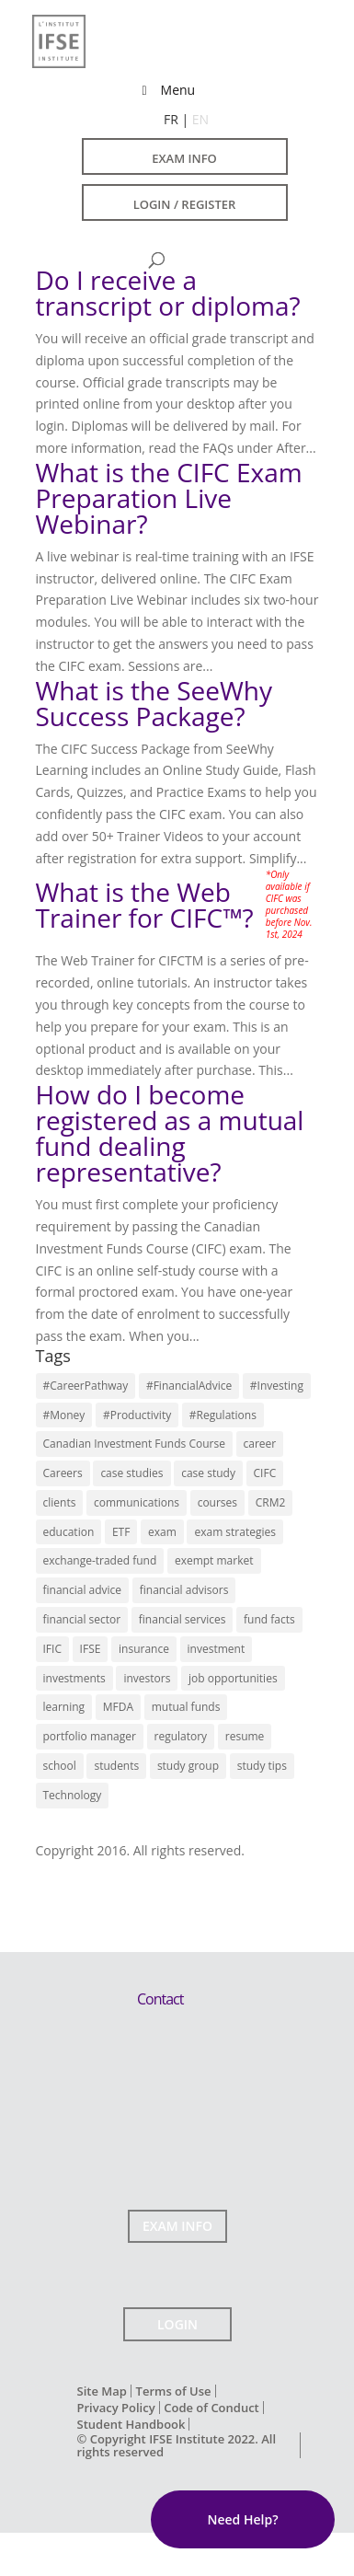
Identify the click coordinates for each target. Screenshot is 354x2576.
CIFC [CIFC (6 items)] (265, 1473)
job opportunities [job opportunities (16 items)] (233, 1678)
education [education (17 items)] (69, 1532)
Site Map (102, 2391)
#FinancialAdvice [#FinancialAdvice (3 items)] (189, 1385)
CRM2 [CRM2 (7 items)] (271, 1502)
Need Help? (242, 2519)
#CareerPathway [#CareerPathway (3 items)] (86, 1385)
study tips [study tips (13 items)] (262, 1765)
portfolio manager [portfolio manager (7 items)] (89, 1736)
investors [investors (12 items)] (146, 1678)
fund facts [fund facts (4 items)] (269, 1619)
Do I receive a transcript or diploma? (168, 292)
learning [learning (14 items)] (64, 1707)
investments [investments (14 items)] (74, 1678)
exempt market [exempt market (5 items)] (214, 1560)
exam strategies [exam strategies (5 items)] (235, 1532)
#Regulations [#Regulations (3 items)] (223, 1415)
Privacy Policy (116, 2407)
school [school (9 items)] (59, 1765)
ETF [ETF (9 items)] (121, 1532)
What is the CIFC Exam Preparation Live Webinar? (169, 498)
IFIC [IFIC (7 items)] (52, 1649)
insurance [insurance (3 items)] (144, 1649)
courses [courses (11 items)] (217, 1502)
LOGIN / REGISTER (184, 204)
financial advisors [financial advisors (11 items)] (184, 1590)
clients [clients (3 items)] (59, 1502)
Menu (165, 89)
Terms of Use (173, 2391)
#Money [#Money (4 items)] (64, 1415)
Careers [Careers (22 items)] (63, 1473)
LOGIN (177, 2324)
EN (200, 119)
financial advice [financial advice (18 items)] (82, 1590)
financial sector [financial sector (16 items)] (82, 1619)
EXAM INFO (184, 158)
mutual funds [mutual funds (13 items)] (186, 1707)
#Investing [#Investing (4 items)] (276, 1385)
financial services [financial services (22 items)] (182, 1619)
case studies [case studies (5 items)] (131, 1473)
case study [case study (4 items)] (208, 1473)
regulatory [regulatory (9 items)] (181, 1736)
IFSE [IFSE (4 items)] (90, 1649)
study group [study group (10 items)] (188, 1765)
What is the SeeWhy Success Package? (154, 703)
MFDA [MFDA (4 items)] (118, 1707)
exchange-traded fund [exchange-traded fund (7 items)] (100, 1560)
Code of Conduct (211, 2407)
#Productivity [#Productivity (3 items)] (137, 1415)
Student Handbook (131, 2424)
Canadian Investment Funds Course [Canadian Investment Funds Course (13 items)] (134, 1443)
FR (171, 119)
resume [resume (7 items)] (245, 1736)
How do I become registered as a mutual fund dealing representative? (170, 1133)
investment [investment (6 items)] (217, 1649)
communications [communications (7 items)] (136, 1502)
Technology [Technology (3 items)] (72, 1795)
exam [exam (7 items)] (162, 1532)
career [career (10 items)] (260, 1443)
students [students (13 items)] (116, 1765)
